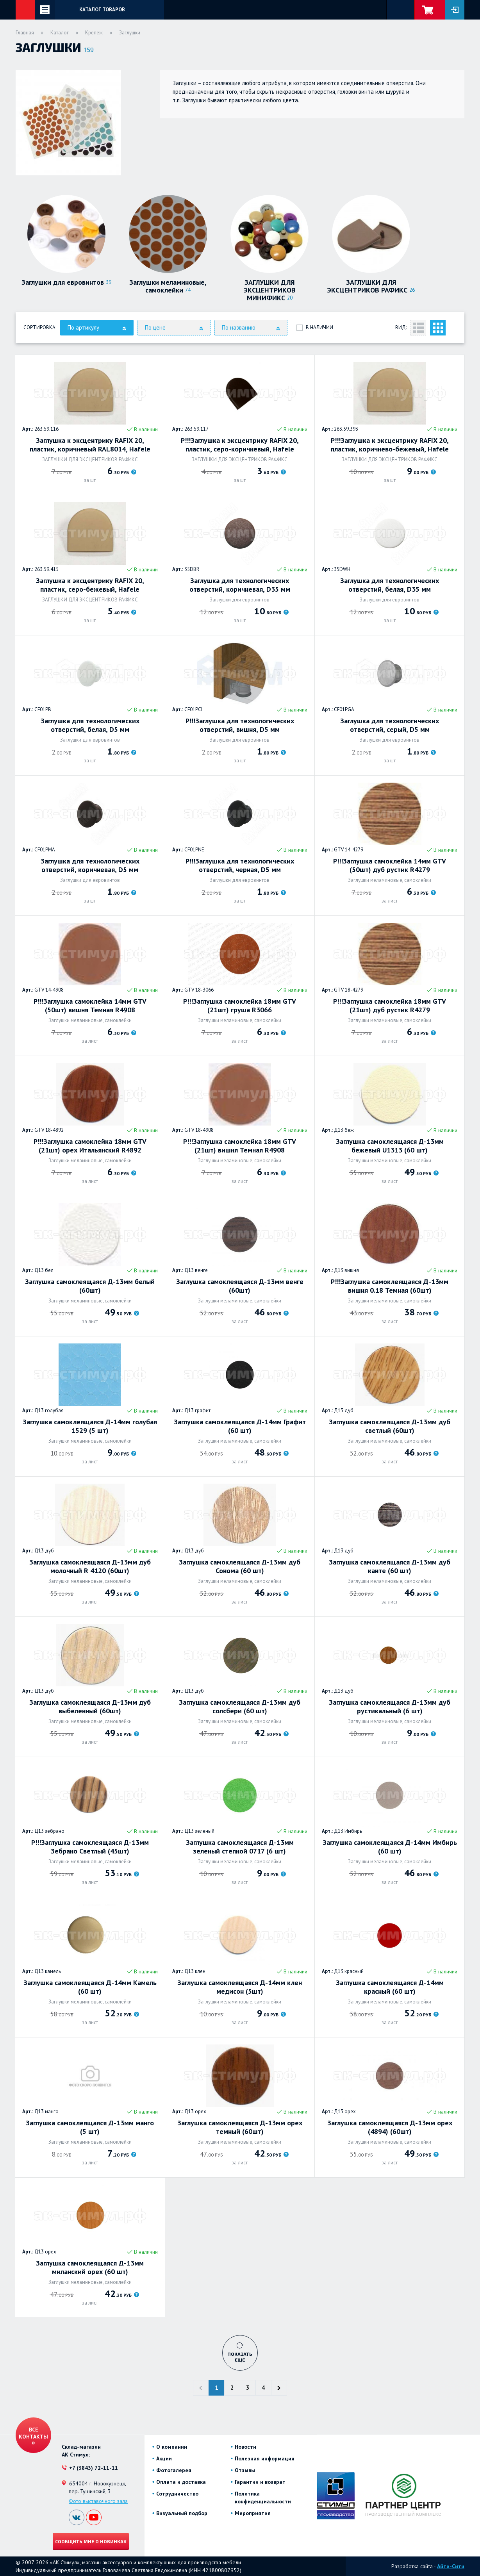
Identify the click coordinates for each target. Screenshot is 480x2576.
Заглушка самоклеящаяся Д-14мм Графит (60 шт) (240, 1426)
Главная (25, 32)
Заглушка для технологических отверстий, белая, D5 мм (90, 725)
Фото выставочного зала (98, 2501)
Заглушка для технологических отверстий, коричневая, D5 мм (90, 865)
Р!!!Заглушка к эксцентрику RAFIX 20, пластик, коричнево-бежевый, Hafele (390, 444)
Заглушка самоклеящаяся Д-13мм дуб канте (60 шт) (389, 1566)
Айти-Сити (450, 2566)
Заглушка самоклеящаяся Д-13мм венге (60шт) (239, 1286)
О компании (171, 2446)
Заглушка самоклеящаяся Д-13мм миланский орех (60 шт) (90, 2267)
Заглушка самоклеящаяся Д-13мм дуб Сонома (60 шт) (239, 1566)
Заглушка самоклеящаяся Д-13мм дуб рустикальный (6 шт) (389, 1706)
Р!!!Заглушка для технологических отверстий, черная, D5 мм (240, 865)
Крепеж (94, 32)
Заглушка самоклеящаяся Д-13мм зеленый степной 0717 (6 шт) (240, 1846)
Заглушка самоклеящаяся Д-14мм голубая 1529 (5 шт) (90, 1426)
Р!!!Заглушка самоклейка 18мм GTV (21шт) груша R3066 (239, 1005)
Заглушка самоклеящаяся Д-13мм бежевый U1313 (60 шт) (390, 1145)
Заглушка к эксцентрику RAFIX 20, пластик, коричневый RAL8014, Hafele (90, 444)
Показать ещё (239, 2356)
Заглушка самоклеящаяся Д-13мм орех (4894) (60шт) (389, 2127)
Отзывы (245, 2470)
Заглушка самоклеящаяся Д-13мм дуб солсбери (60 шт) (239, 1706)
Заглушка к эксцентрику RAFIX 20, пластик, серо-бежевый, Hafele (90, 585)
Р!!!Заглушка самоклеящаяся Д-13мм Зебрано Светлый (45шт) (90, 1846)
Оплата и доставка (181, 2481)
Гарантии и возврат (260, 2481)
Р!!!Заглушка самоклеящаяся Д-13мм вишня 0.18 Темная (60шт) (389, 1286)
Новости (245, 2446)
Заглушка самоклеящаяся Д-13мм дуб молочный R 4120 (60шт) (90, 1566)
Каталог (59, 32)
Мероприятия (253, 2513)
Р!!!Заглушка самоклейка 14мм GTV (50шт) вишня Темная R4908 (90, 1005)
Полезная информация (264, 2458)
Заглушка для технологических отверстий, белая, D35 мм (389, 585)
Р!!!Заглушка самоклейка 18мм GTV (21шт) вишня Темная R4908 (239, 1145)
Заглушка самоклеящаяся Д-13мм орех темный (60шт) (239, 2127)
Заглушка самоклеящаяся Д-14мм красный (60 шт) (390, 1987)
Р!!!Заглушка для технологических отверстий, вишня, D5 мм (240, 725)
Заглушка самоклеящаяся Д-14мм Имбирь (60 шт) (390, 1846)
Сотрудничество (177, 2493)
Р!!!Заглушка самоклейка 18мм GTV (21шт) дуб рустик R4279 (389, 1005)
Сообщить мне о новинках (91, 2541)
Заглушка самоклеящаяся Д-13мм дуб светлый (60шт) (389, 1426)
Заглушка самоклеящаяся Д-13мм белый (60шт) (90, 1286)
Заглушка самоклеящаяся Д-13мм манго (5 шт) (90, 2127)
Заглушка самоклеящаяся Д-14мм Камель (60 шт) (90, 1987)
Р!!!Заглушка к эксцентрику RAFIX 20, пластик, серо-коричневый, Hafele (240, 444)
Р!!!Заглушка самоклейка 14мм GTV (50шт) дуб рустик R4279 (389, 865)
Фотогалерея (173, 2470)
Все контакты (33, 2433)
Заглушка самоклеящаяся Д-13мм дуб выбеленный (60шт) (90, 1706)
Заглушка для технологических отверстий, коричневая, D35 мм (239, 585)
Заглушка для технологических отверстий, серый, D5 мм (389, 725)
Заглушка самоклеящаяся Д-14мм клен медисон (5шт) (239, 1987)
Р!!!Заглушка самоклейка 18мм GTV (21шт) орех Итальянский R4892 (90, 1145)
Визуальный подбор (181, 2513)
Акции (164, 2458)
